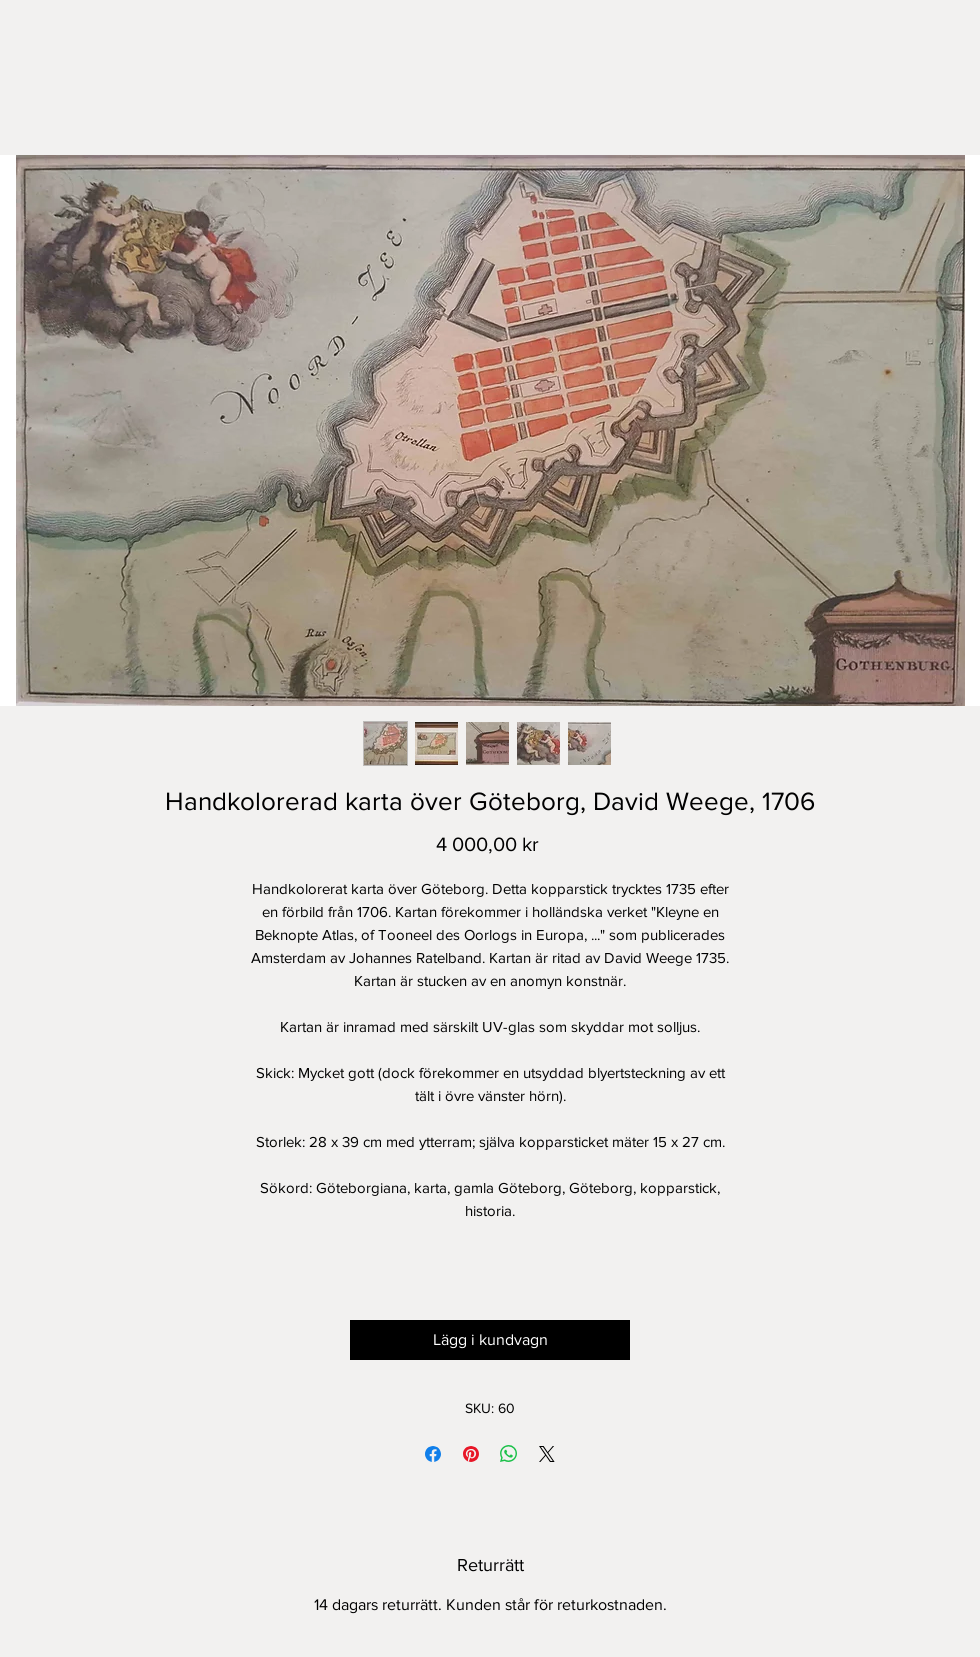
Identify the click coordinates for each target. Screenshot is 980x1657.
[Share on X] (547, 1454)
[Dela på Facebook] (433, 1454)
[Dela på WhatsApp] (509, 1454)
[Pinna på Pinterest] (471, 1454)
